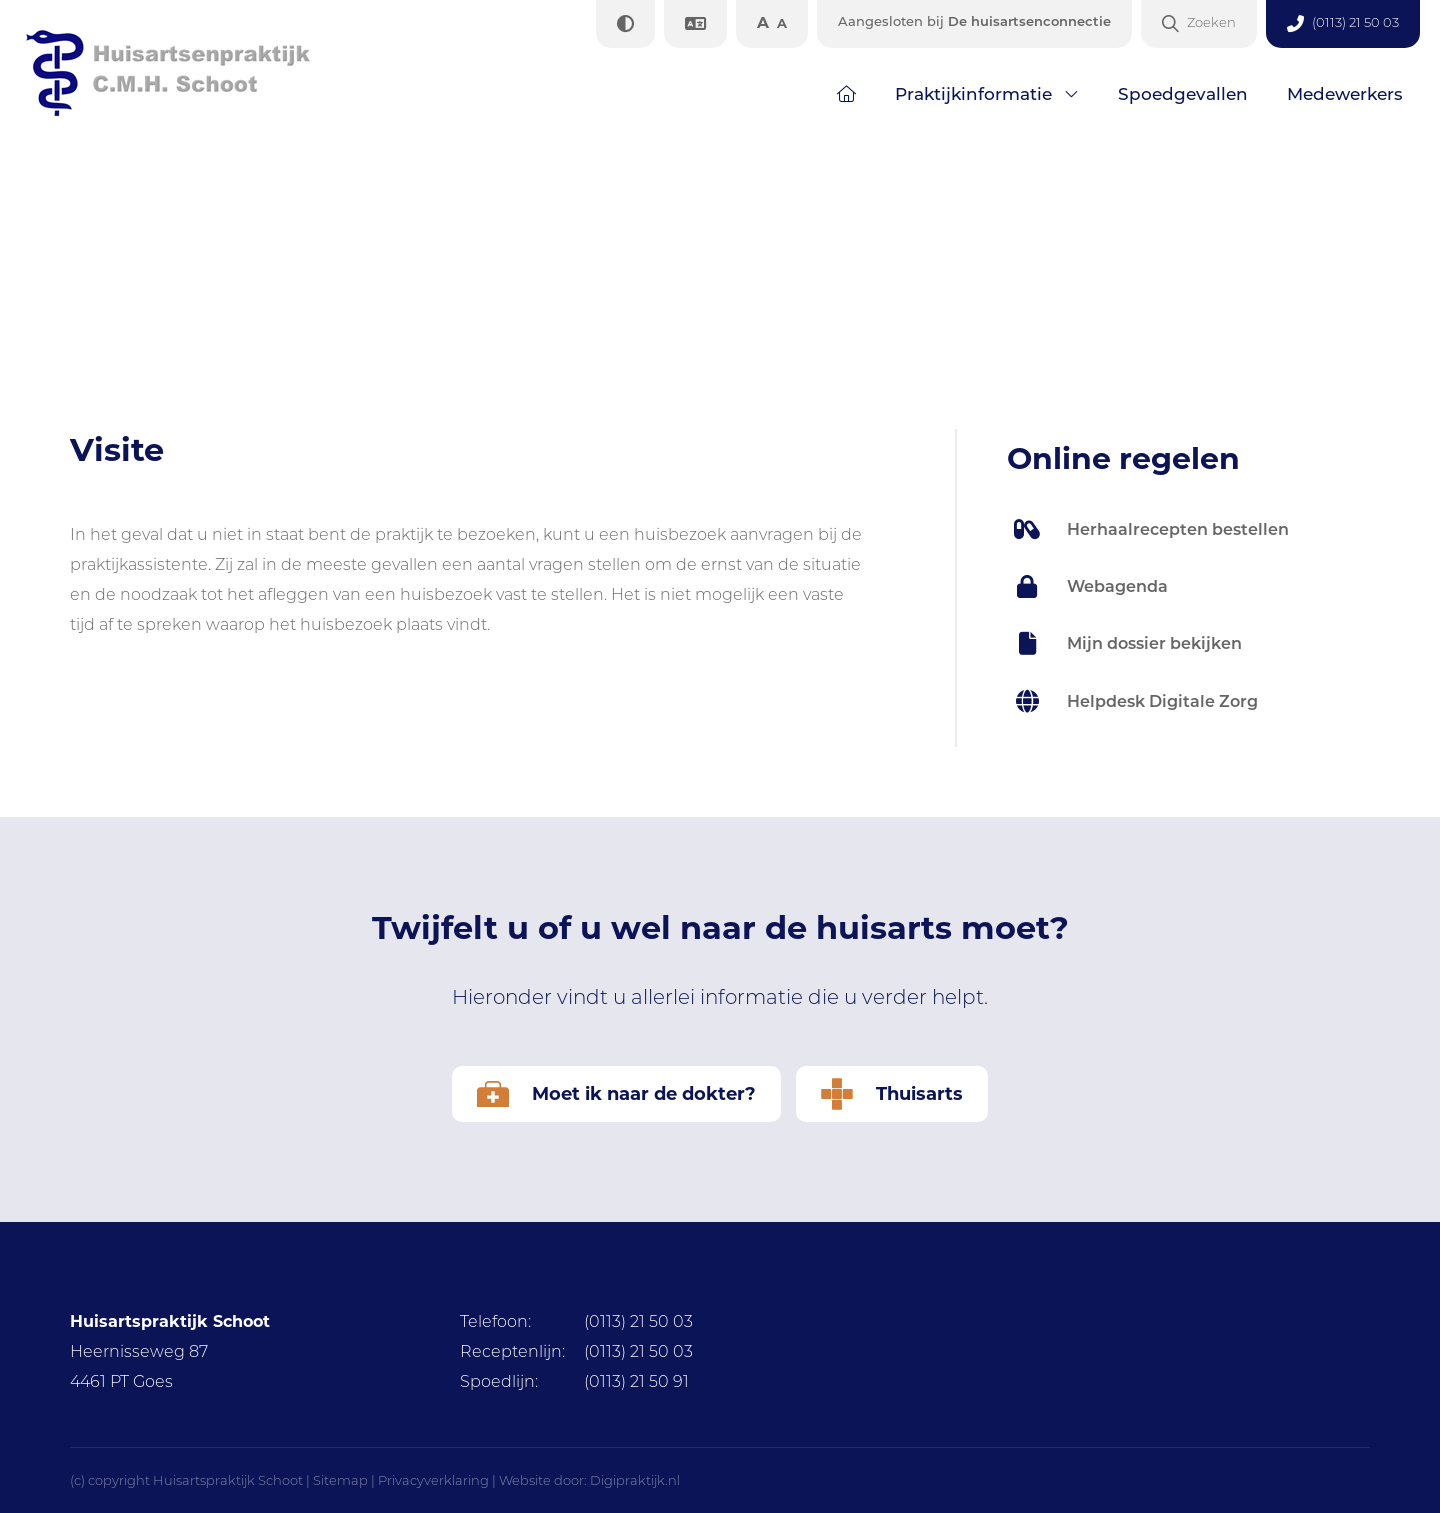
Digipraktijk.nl (635, 1480)
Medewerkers (1345, 94)
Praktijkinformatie (973, 94)
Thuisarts (892, 1094)
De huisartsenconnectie (974, 21)
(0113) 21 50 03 (576, 1321)
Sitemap (340, 1480)
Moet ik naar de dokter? (616, 1094)
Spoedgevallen (1183, 94)
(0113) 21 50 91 (574, 1381)
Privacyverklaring (433, 1480)
